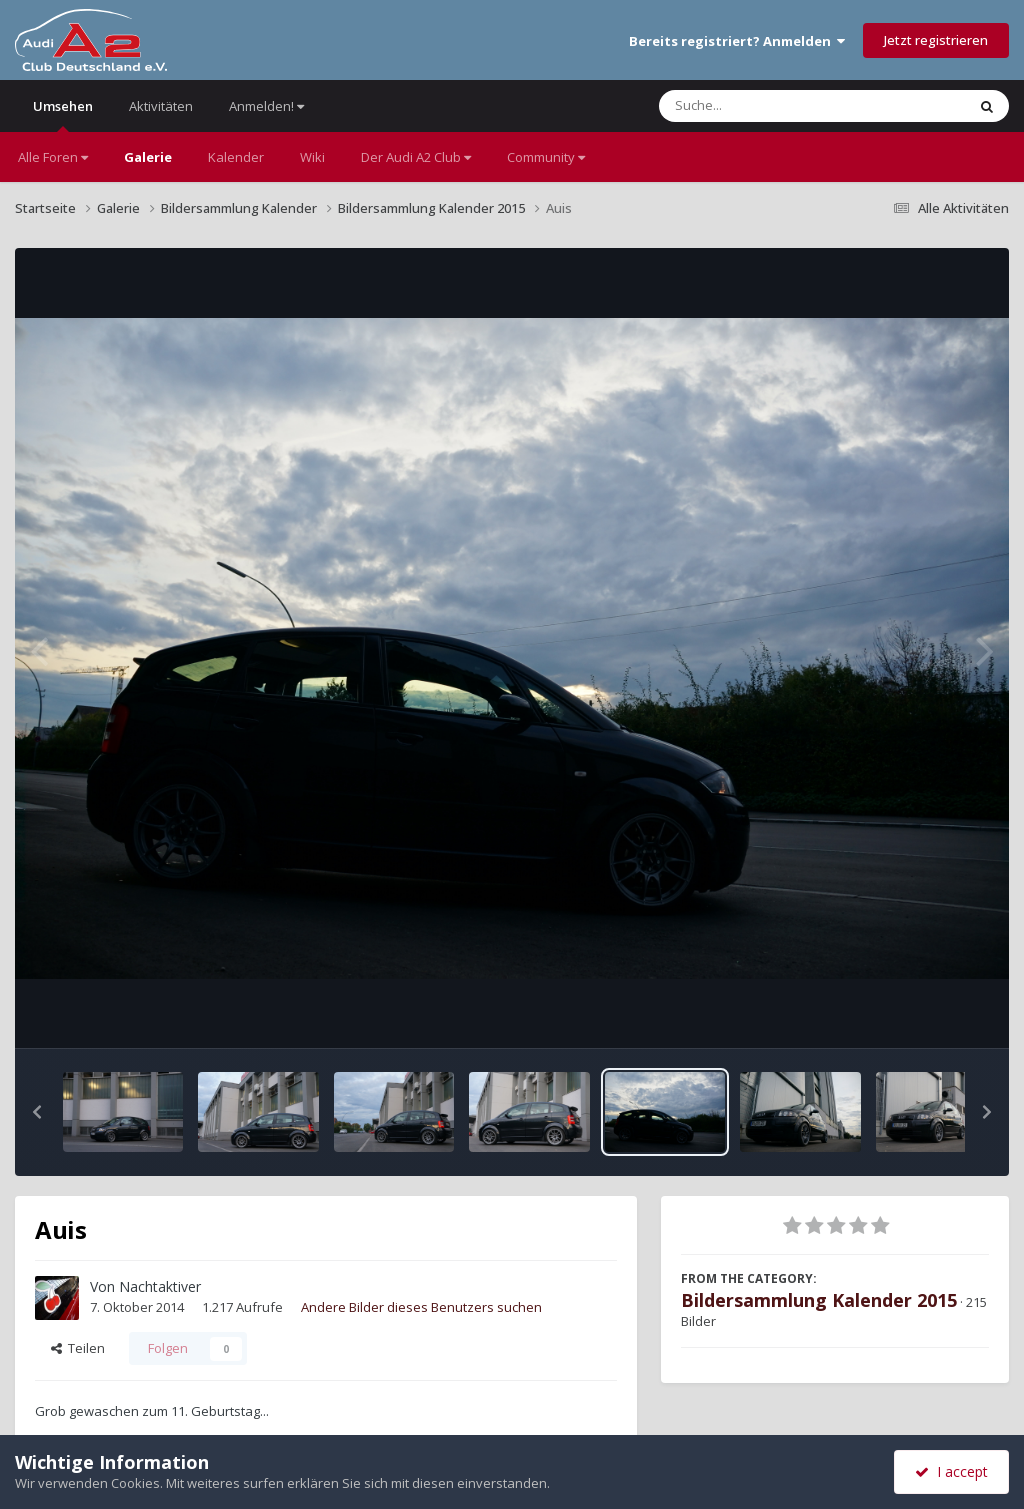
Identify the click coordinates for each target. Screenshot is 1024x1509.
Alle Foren (53, 157)
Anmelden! (266, 106)
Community (546, 157)
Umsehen (63, 114)
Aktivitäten (161, 106)
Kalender (236, 157)
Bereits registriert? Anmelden (737, 41)
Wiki (312, 157)
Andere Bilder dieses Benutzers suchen (421, 1307)
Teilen (78, 1348)
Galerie (148, 157)
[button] (37, 1112)
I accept (951, 1471)
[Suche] (771, 106)
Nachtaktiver (160, 1286)
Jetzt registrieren (936, 40)
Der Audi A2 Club (416, 157)
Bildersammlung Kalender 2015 (819, 1300)
